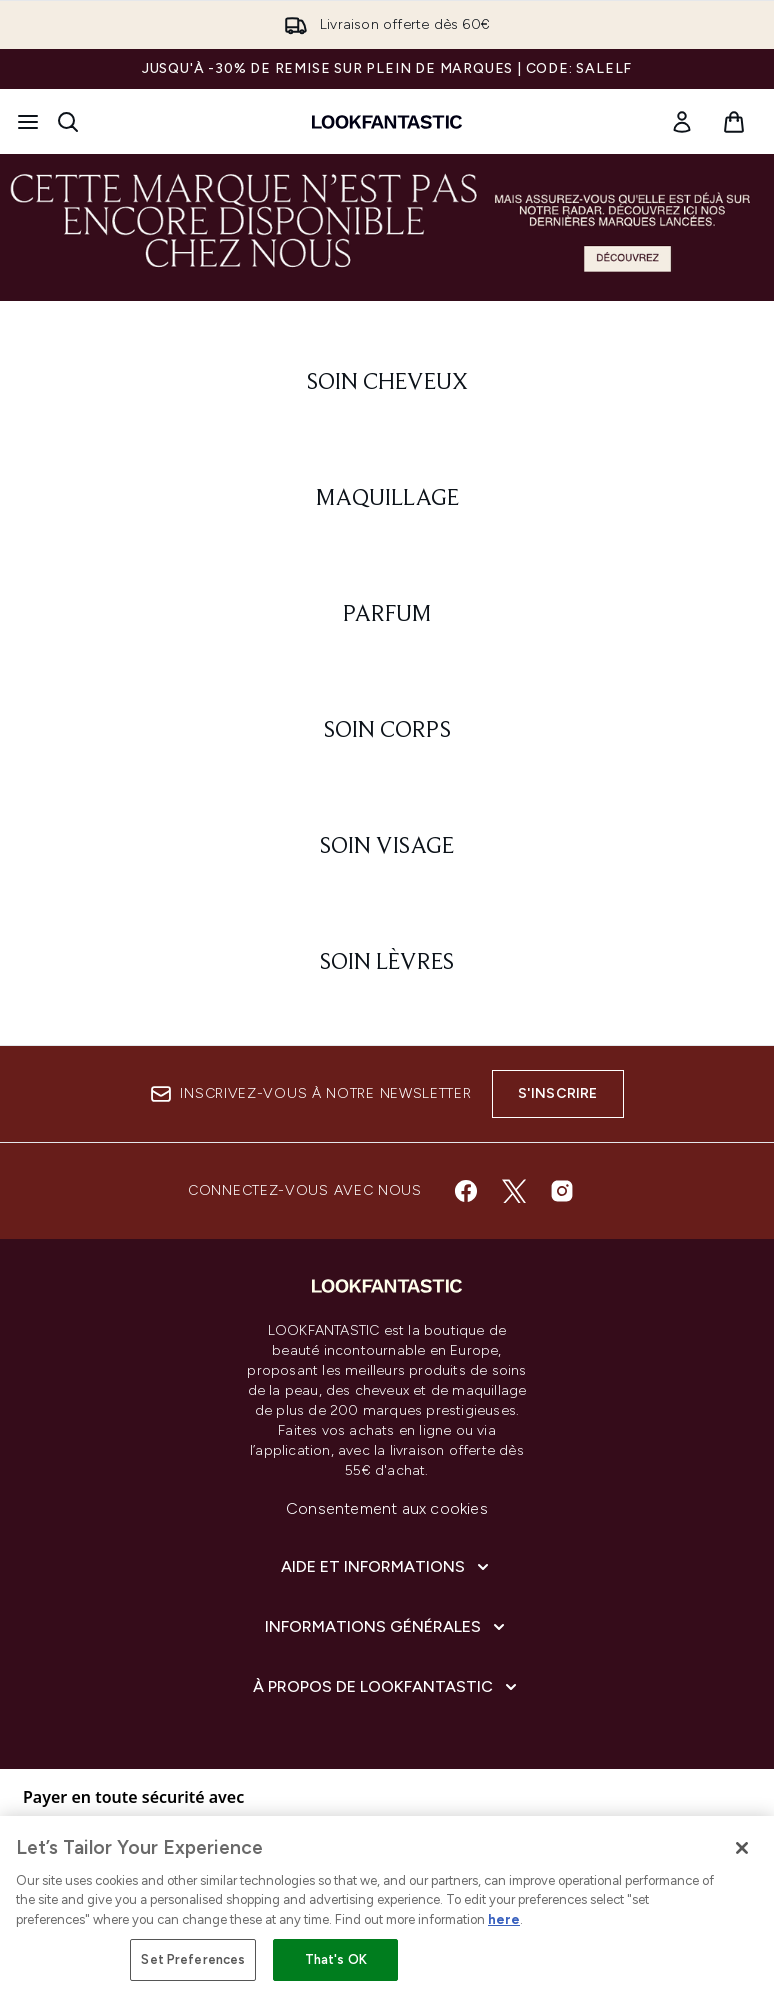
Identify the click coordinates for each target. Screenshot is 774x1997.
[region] (387, 1906)
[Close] (742, 1848)
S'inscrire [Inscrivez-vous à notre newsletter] (558, 1093)
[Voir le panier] (734, 122)
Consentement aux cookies (387, 1508)
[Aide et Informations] (387, 1567)
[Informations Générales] (387, 1627)
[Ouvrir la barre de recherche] (68, 122)
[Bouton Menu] (28, 122)
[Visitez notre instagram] (562, 1191)
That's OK (336, 1959)
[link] (682, 122)
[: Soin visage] (387, 847)
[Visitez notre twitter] (514, 1191)
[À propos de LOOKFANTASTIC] (387, 1687)
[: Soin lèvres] (387, 963)
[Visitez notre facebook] (466, 1191)
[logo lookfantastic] (387, 122)
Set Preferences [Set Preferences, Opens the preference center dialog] (193, 1959)
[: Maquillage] (387, 499)
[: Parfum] (387, 615)
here (504, 1919)
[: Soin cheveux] (387, 383)
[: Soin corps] (387, 731)
